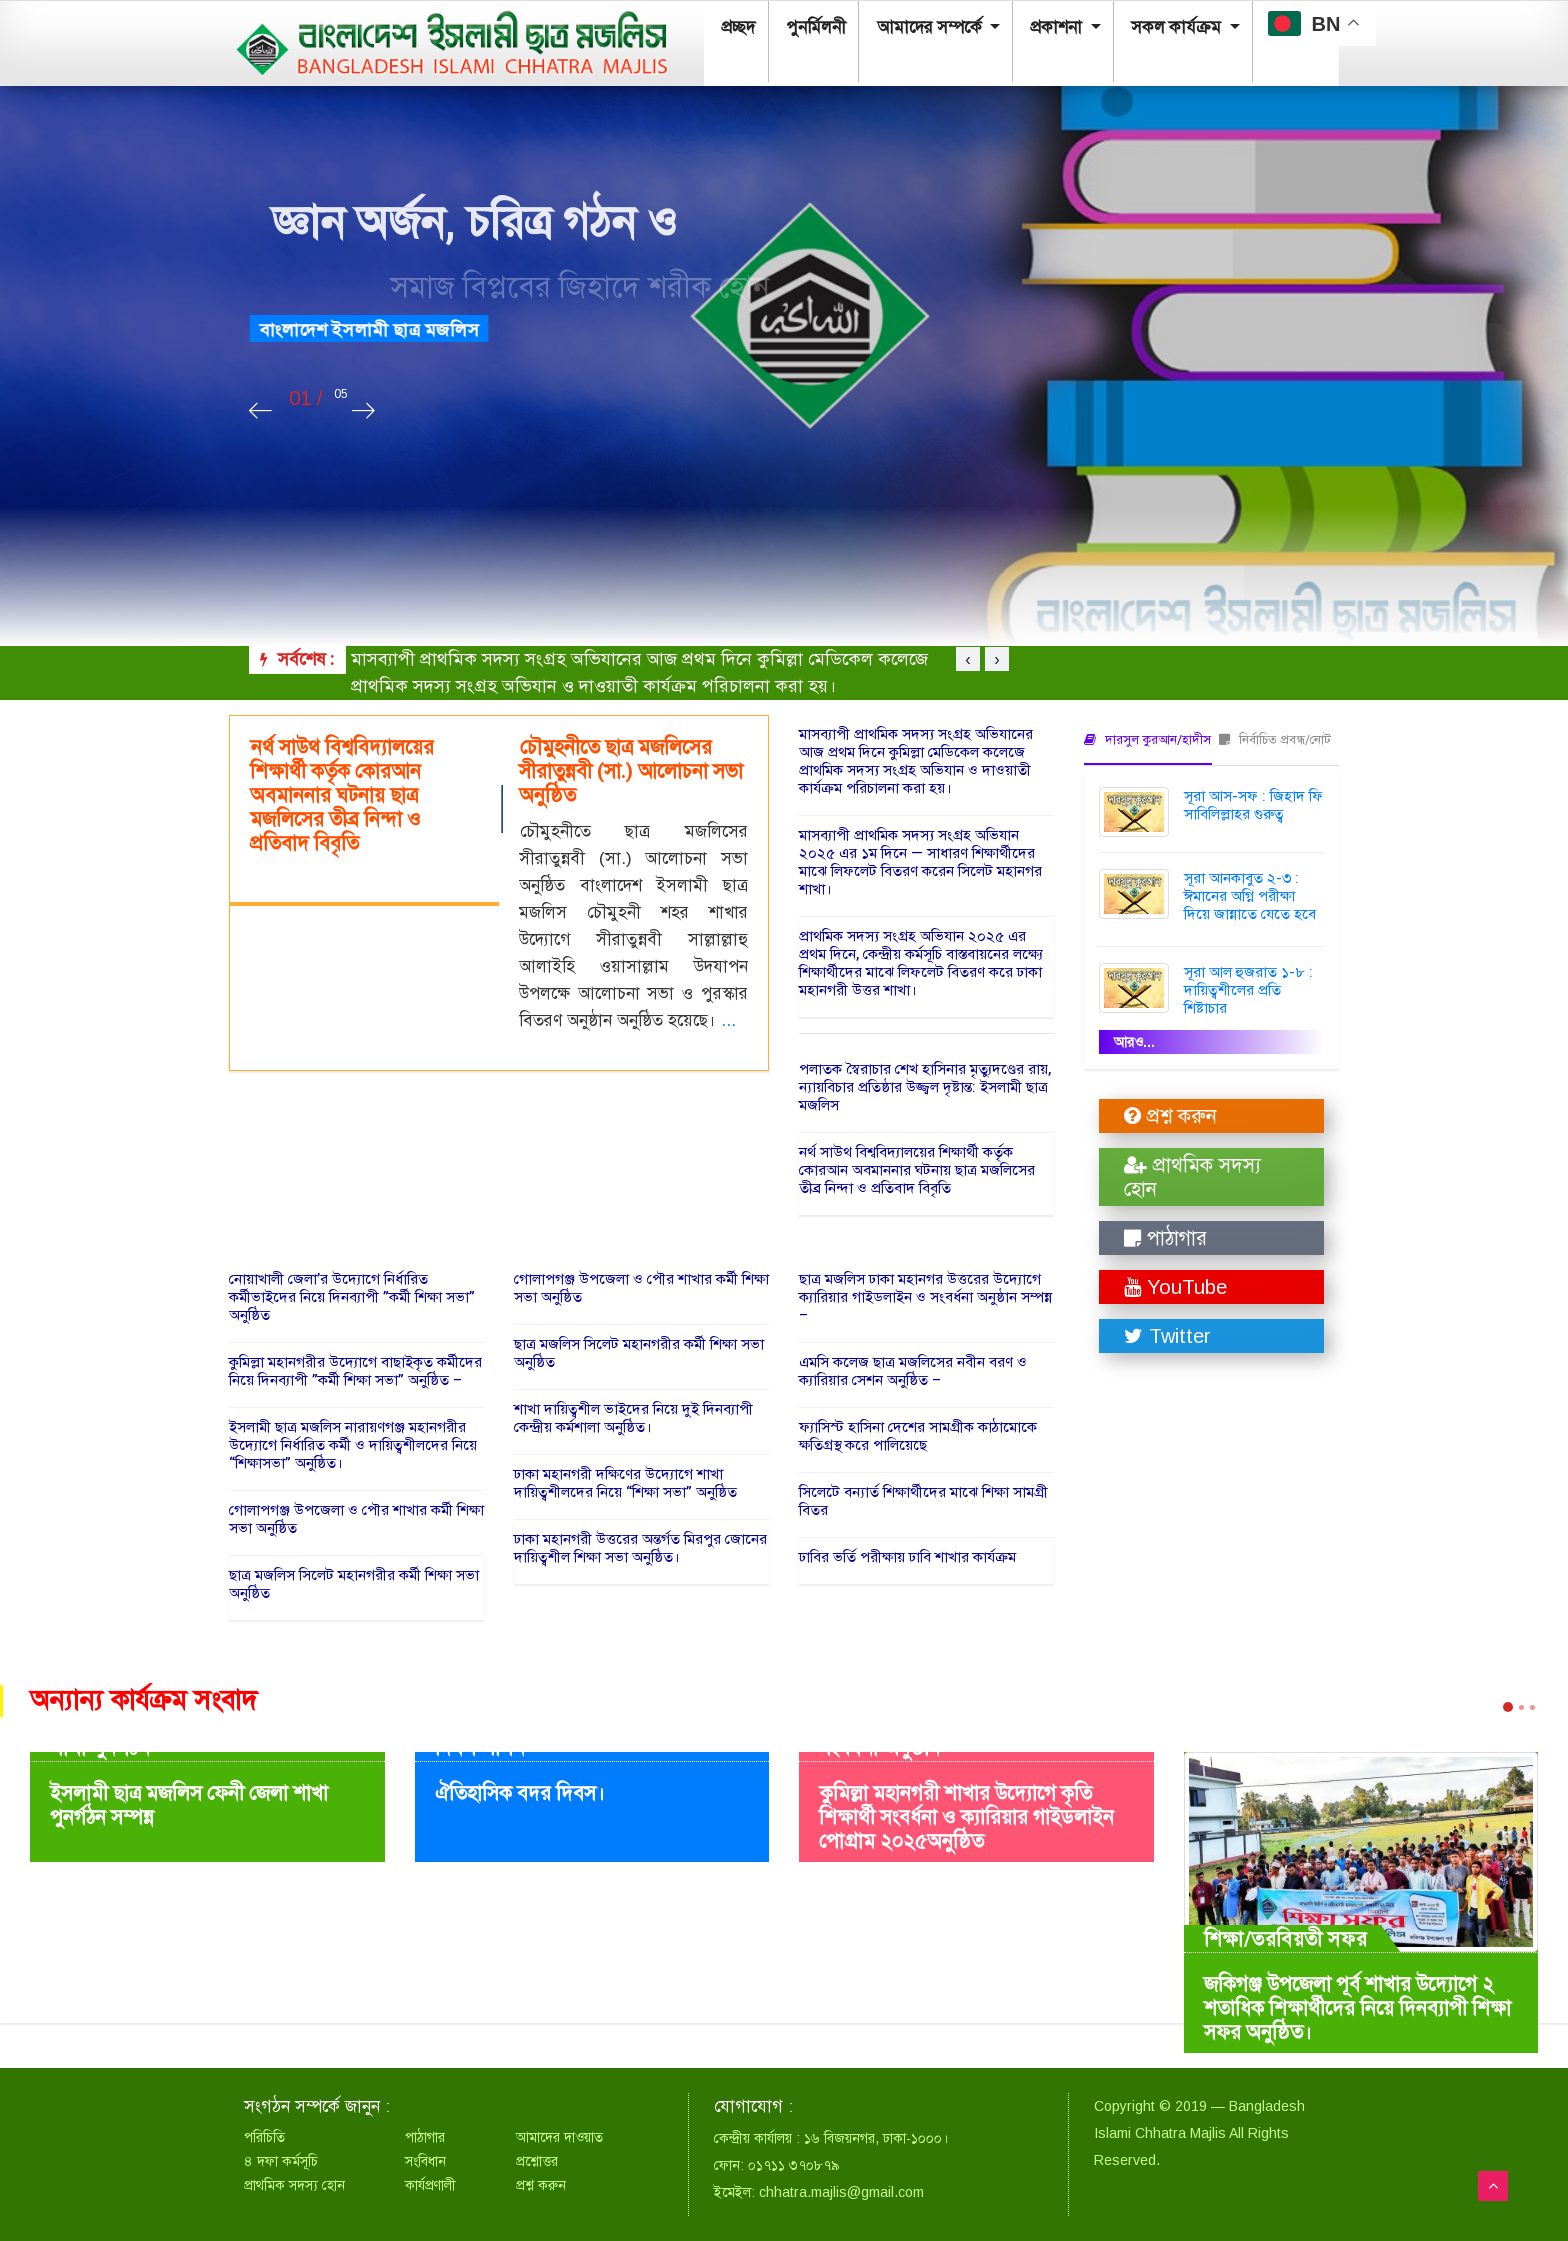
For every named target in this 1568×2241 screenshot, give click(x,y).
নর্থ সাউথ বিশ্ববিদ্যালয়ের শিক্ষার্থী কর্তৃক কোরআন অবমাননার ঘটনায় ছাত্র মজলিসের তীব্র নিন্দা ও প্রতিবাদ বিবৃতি (917, 1170)
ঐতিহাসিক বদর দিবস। (520, 1793)
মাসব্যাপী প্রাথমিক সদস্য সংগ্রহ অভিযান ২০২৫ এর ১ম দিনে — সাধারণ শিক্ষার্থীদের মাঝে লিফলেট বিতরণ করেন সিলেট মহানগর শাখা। (920, 862)
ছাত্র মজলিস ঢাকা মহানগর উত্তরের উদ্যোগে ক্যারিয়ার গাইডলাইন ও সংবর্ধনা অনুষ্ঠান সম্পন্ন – (925, 1297)
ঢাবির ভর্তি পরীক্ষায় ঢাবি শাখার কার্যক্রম (907, 1557)
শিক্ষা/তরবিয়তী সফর (1286, 1938)
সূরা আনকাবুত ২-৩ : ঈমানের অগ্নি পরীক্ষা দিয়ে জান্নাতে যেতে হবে (1250, 896)
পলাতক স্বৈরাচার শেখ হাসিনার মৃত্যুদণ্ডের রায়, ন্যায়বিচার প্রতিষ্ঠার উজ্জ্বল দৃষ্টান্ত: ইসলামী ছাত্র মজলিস (925, 1087)
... (728, 1020)
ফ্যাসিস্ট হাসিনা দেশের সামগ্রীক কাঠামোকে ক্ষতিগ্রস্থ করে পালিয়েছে (918, 1436)
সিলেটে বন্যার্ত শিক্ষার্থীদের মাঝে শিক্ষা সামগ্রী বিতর (923, 1501)
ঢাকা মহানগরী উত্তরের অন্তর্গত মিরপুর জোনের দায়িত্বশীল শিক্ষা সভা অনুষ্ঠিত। (640, 1548)
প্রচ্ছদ (731, 30)
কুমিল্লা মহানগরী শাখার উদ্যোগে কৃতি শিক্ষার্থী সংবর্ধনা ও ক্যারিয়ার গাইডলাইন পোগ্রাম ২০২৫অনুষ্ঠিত (966, 1817)
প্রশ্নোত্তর (537, 2161)
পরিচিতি (264, 2137)
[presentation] (260, 411)
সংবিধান (425, 2161)
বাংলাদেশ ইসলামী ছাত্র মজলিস (401, 329)
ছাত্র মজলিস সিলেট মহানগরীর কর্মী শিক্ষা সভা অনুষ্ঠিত (354, 1584)
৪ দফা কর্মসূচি (281, 2161)
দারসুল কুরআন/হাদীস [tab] (1147, 739)
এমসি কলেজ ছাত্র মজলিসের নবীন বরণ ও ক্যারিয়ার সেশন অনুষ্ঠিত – (913, 1371)
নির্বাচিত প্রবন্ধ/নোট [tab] (1275, 739)
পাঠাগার (1165, 1238)
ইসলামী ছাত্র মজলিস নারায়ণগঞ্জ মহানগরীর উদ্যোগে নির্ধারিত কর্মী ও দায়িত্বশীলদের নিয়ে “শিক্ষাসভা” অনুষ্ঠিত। (353, 1445)
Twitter (1167, 1336)
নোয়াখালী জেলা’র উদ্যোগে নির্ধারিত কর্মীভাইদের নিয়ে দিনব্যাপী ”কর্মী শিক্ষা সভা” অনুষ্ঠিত (352, 1297)
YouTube (1175, 1287)
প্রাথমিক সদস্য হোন (1192, 1177)
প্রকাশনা (1022, 30)
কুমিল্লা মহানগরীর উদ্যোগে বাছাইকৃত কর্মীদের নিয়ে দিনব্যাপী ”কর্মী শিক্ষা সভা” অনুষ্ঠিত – (355, 1371)
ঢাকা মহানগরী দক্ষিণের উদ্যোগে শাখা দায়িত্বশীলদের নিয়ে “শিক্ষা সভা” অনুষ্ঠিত (625, 1483)
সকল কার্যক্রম (1133, 30)
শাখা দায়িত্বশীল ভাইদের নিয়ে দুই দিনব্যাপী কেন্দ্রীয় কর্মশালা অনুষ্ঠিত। (633, 1418)
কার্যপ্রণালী (430, 2185)
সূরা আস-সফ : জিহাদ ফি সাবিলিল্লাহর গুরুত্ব (1253, 805)
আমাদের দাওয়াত (559, 2137)
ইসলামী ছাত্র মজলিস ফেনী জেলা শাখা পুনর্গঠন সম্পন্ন (189, 1805)
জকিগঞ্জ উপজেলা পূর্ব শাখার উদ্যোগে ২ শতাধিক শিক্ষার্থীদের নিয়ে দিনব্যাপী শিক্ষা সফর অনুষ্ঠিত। (1357, 2008)
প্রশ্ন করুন (1170, 1116)
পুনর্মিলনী (799, 30)
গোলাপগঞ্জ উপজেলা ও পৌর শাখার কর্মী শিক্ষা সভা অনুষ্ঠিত (356, 1519)
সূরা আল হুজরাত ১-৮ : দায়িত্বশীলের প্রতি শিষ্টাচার (1248, 990)
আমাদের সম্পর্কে (904, 30)
